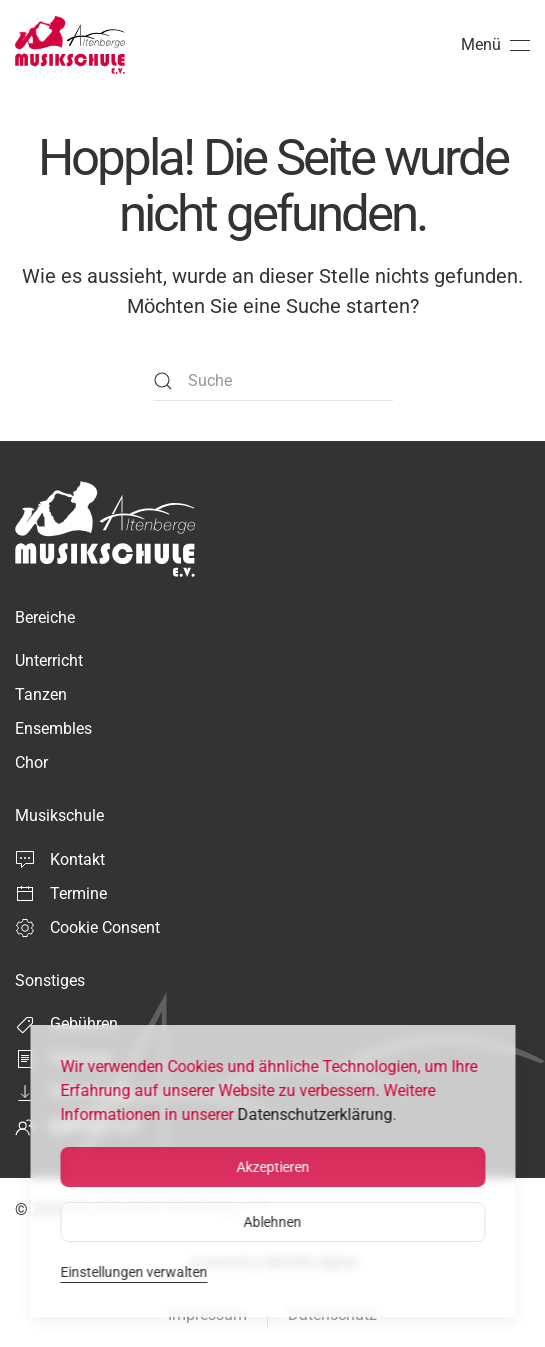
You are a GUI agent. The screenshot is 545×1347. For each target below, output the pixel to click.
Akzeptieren (272, 1167)
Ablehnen (273, 1222)
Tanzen (41, 694)
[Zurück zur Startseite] (70, 45)
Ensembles (53, 728)
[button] (495, 45)
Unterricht (49, 660)
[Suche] (273, 381)
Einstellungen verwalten (133, 1272)
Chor (31, 762)
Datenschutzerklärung (314, 1114)
